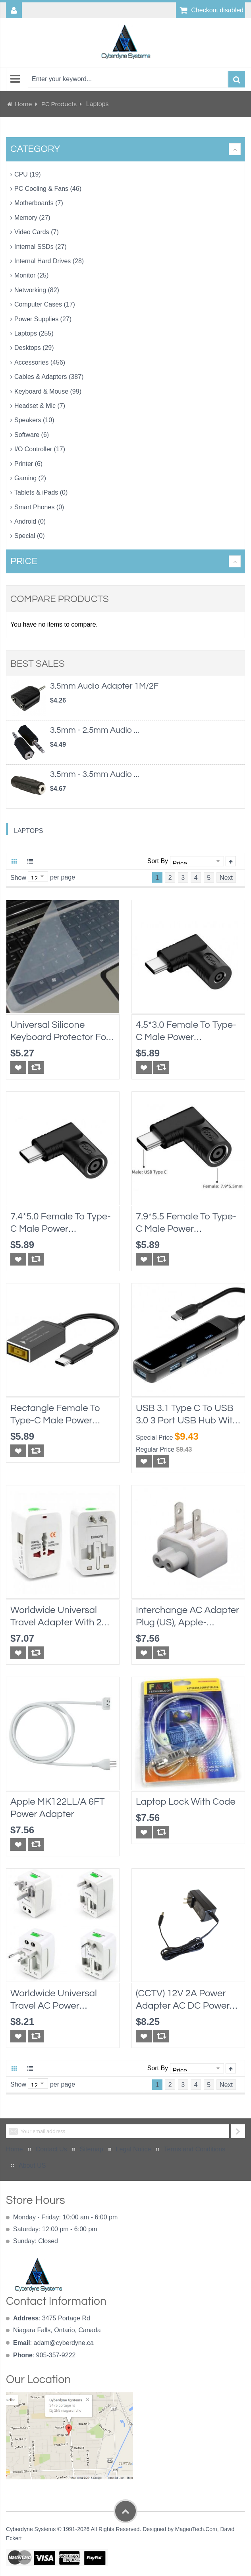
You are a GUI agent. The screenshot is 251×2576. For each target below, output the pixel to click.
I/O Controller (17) (39, 449)
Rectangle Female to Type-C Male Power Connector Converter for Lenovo (55, 1415)
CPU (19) (27, 174)
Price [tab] (23, 561)
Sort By (157, 861)
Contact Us (51, 2149)
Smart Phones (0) (39, 507)
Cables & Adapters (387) (48, 376)
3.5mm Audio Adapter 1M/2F (104, 686)
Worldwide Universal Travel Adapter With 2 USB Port (56, 1617)
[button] (18, 1067)
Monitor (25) (31, 275)
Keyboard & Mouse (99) (47, 391)
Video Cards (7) (36, 232)
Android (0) (30, 521)
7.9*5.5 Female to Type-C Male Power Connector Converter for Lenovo (186, 1223)
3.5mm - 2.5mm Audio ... (94, 730)
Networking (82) (36, 290)
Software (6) (31, 434)
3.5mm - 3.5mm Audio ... (94, 774)
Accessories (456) (39, 362)
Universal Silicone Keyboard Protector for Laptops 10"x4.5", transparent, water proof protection (60, 1031)
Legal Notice (133, 2149)
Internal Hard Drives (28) (49, 261)
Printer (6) (28, 463)
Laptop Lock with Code (186, 1802)
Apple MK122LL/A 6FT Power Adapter (57, 1808)
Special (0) (29, 535)
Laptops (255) (34, 333)
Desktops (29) (34, 347)
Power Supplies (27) (42, 319)
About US (32, 2165)
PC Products (59, 104)
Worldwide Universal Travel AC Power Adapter (53, 2000)
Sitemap (91, 2149)
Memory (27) (32, 217)
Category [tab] (35, 149)
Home (23, 104)
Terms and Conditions (194, 2149)
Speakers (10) (34, 420)
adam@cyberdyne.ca (64, 2342)
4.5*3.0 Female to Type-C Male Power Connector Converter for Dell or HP (186, 1031)
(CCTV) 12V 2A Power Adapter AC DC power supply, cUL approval (183, 2000)
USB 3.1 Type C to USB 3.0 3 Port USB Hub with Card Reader (187, 1415)
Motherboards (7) (38, 203)
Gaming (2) (30, 478)
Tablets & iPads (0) (41, 492)
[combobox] (128, 79)
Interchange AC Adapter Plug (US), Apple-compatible (187, 1617)
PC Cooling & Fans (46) (47, 188)
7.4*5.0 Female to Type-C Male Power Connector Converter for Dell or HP (60, 1223)
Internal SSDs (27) (40, 246)
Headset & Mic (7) (39, 405)
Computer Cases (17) (44, 304)
